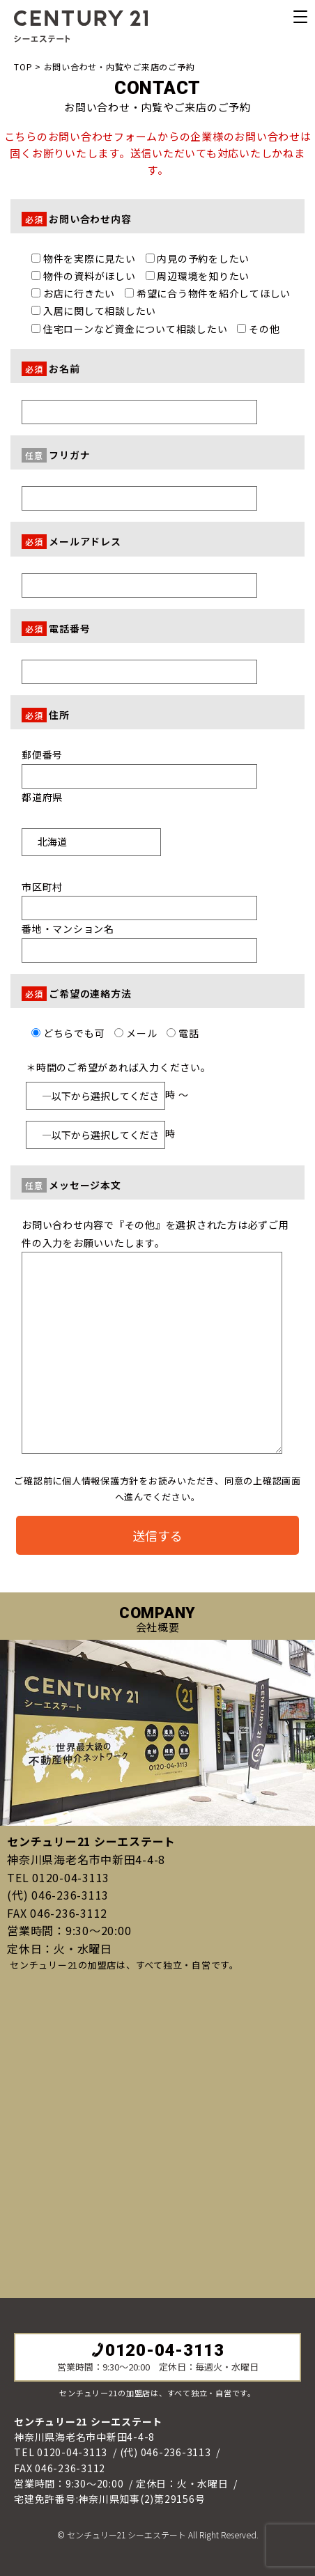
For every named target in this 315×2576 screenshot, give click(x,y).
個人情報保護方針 (100, 1480)
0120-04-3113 (157, 2350)
